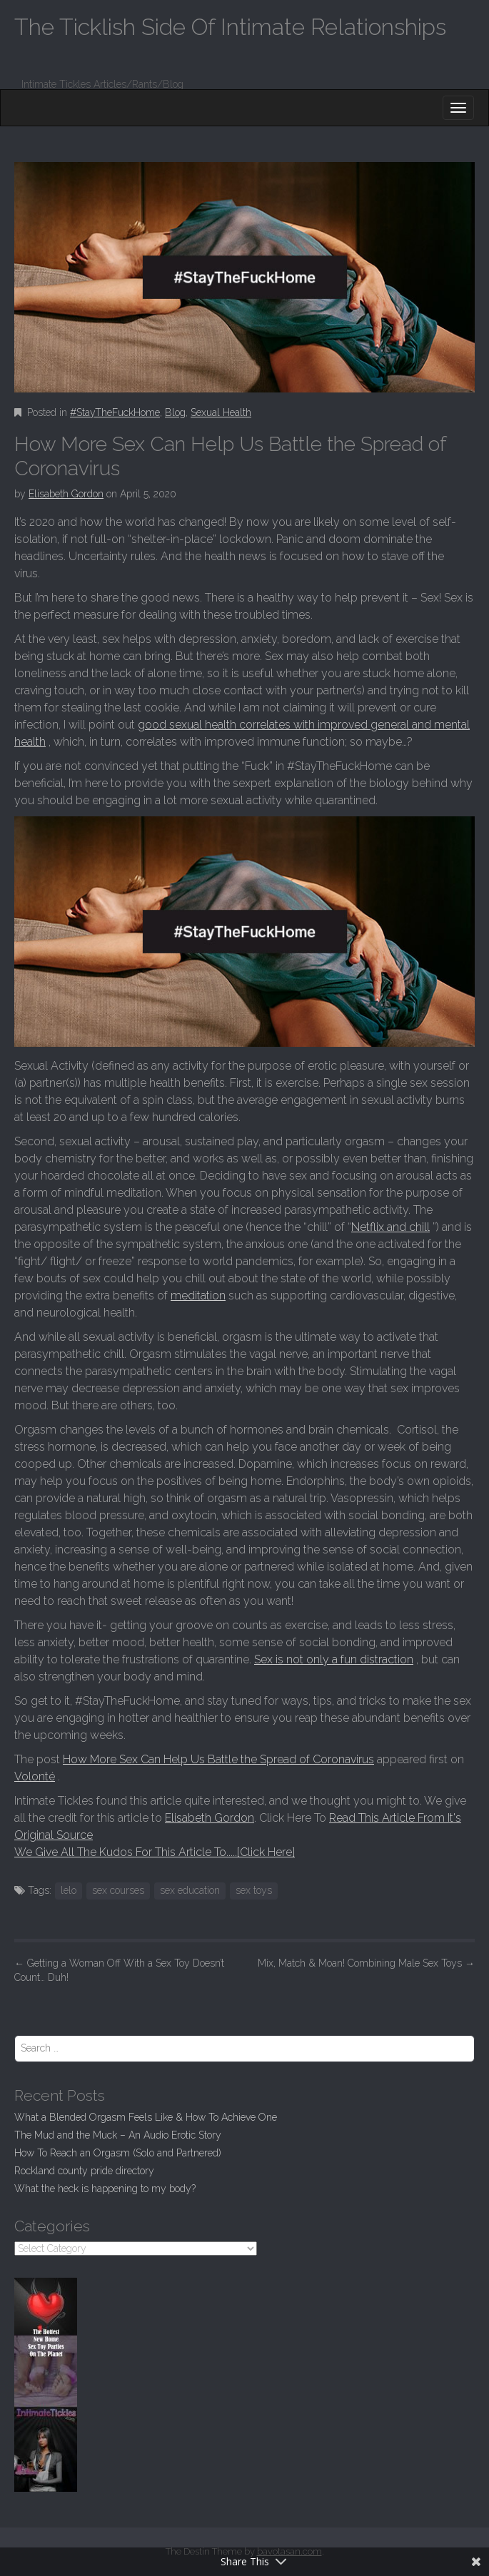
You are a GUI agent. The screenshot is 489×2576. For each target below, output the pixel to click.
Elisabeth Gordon (66, 494)
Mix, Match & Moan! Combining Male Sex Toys (366, 1963)
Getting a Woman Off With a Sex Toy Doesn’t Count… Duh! (119, 1970)
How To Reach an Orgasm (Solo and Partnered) (117, 2153)
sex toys (254, 1890)
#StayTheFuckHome (115, 412)
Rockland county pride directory (84, 2170)
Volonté (34, 1776)
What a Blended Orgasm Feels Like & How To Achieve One (145, 2117)
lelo (68, 1890)
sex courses (118, 1890)
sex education (190, 1890)
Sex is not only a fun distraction (333, 1659)
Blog (175, 412)
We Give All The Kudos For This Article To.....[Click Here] (154, 1852)
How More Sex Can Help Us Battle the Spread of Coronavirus (218, 1759)
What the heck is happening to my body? (105, 2188)
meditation (198, 1295)
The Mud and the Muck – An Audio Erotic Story (117, 2135)
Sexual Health (221, 412)
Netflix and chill (390, 1227)
